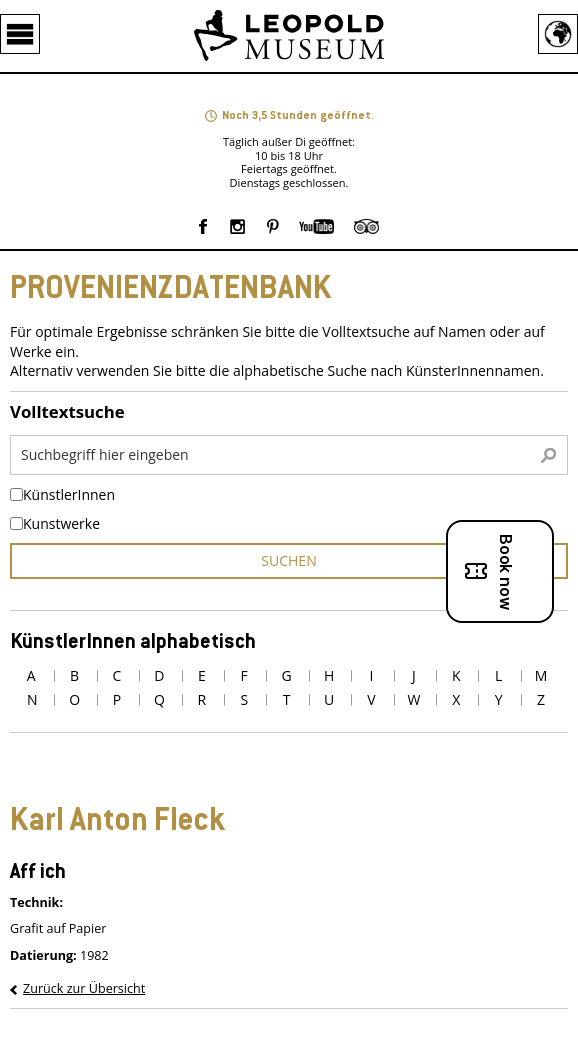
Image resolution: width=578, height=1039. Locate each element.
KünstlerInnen (69, 495)
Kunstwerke (61, 524)
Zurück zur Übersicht (84, 988)
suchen (288, 560)
